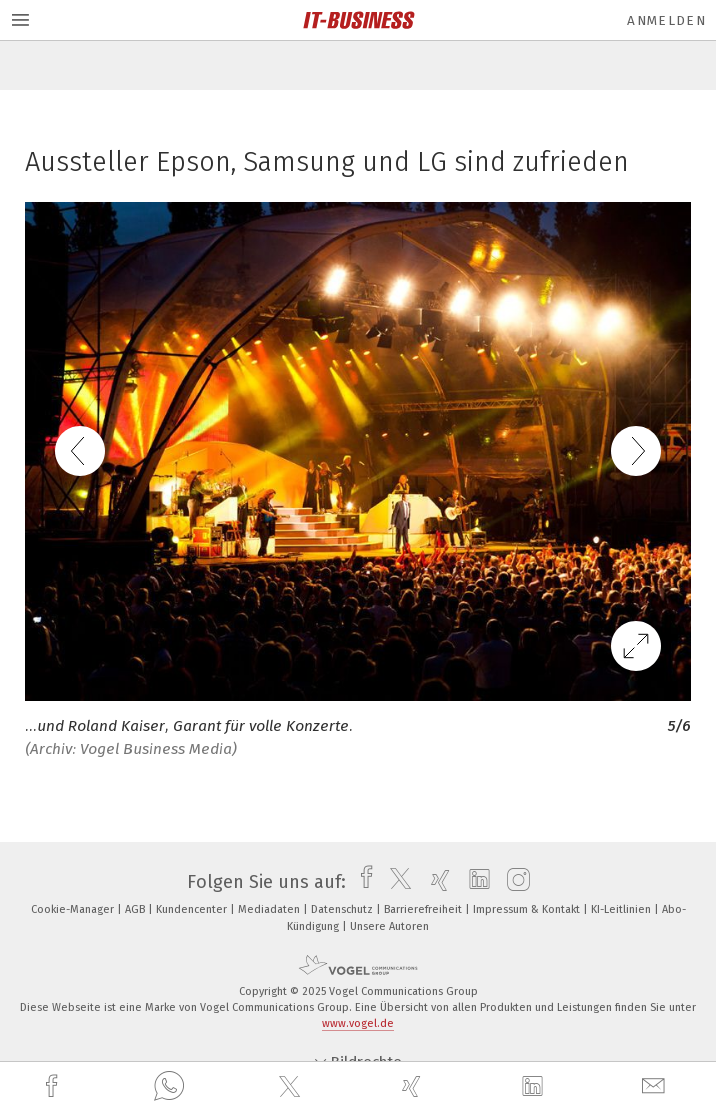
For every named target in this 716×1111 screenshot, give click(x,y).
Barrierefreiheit (424, 909)
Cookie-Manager (74, 909)
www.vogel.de (358, 1023)
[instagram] (513, 882)
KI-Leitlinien (622, 909)
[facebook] (54, 1086)
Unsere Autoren (389, 926)
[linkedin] (535, 1087)
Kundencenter (193, 909)
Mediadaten (270, 909)
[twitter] (292, 1087)
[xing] (414, 1086)
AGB (136, 909)
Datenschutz (343, 909)
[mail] (656, 1086)
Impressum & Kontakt (528, 909)
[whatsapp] (169, 1087)
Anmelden (666, 20)
